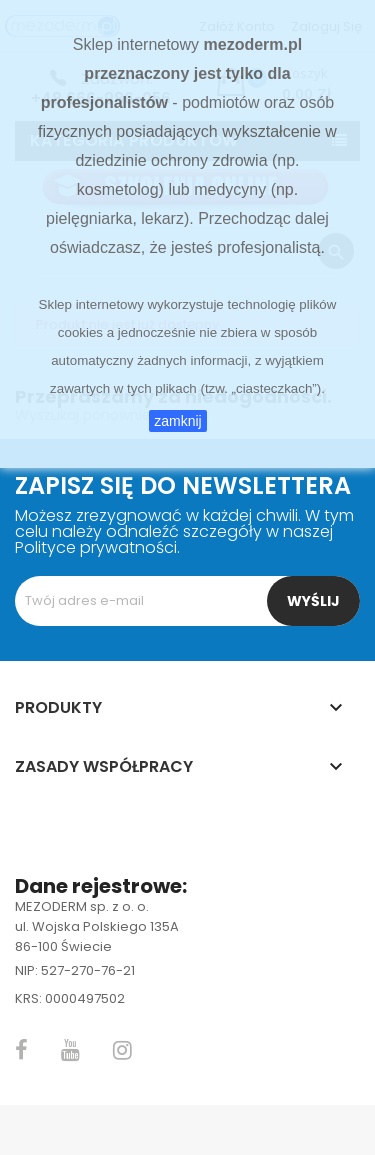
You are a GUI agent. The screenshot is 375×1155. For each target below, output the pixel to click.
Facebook (21, 1050)
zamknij (177, 421)
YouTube (70, 1050)
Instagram (122, 1050)
